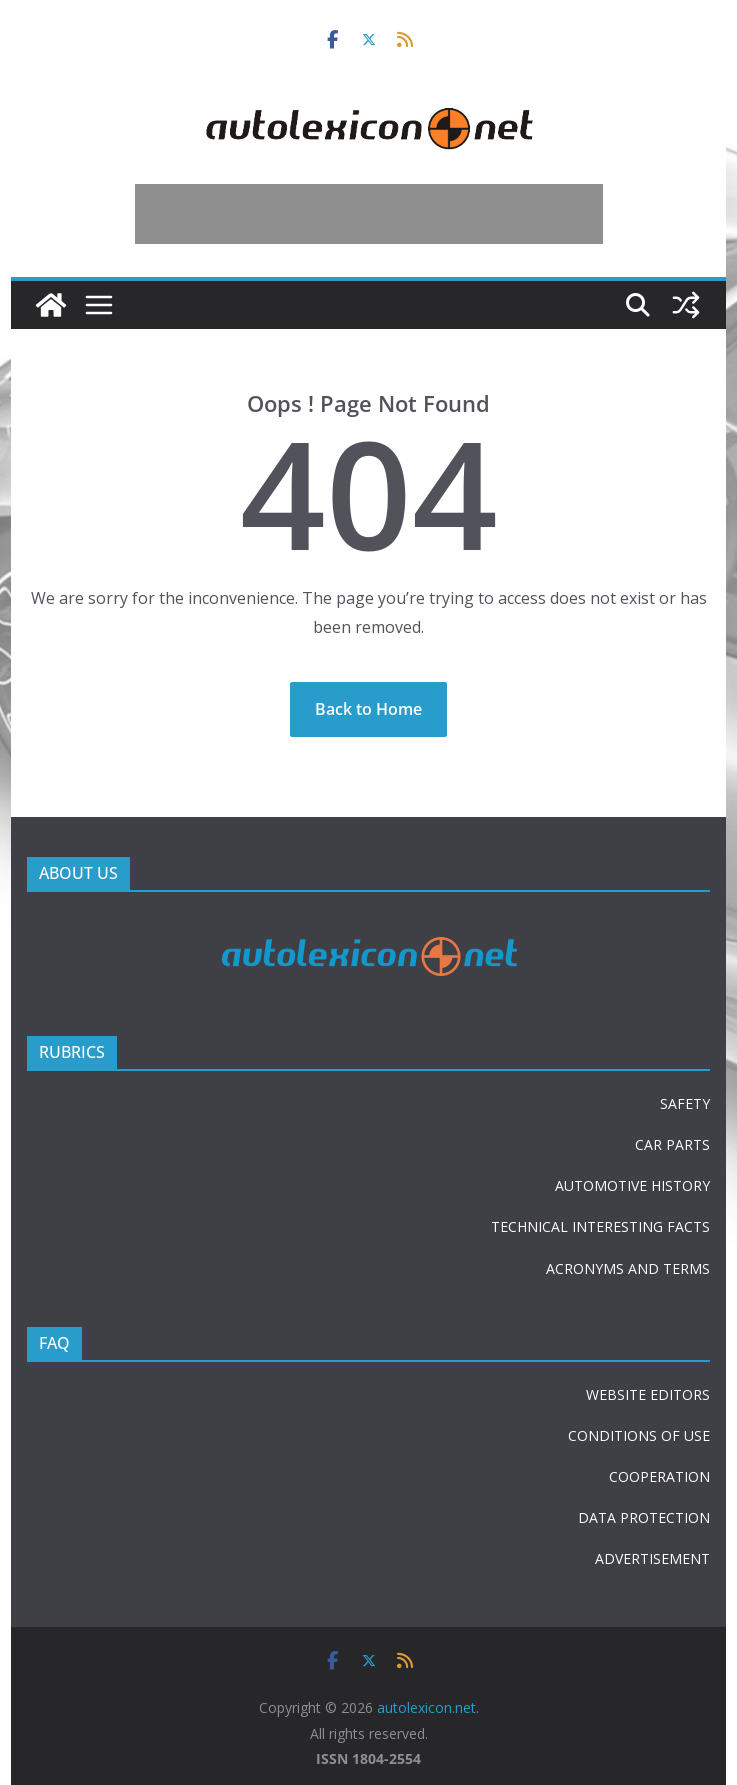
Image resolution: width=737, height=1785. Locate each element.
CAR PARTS (672, 1144)
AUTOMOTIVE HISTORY (632, 1185)
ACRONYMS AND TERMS (628, 1268)
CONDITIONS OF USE (639, 1435)
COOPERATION (659, 1476)
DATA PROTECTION (644, 1517)
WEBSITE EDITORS (648, 1394)
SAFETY (685, 1103)
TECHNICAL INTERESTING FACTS (600, 1226)
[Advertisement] (369, 214)
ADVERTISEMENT (652, 1558)
